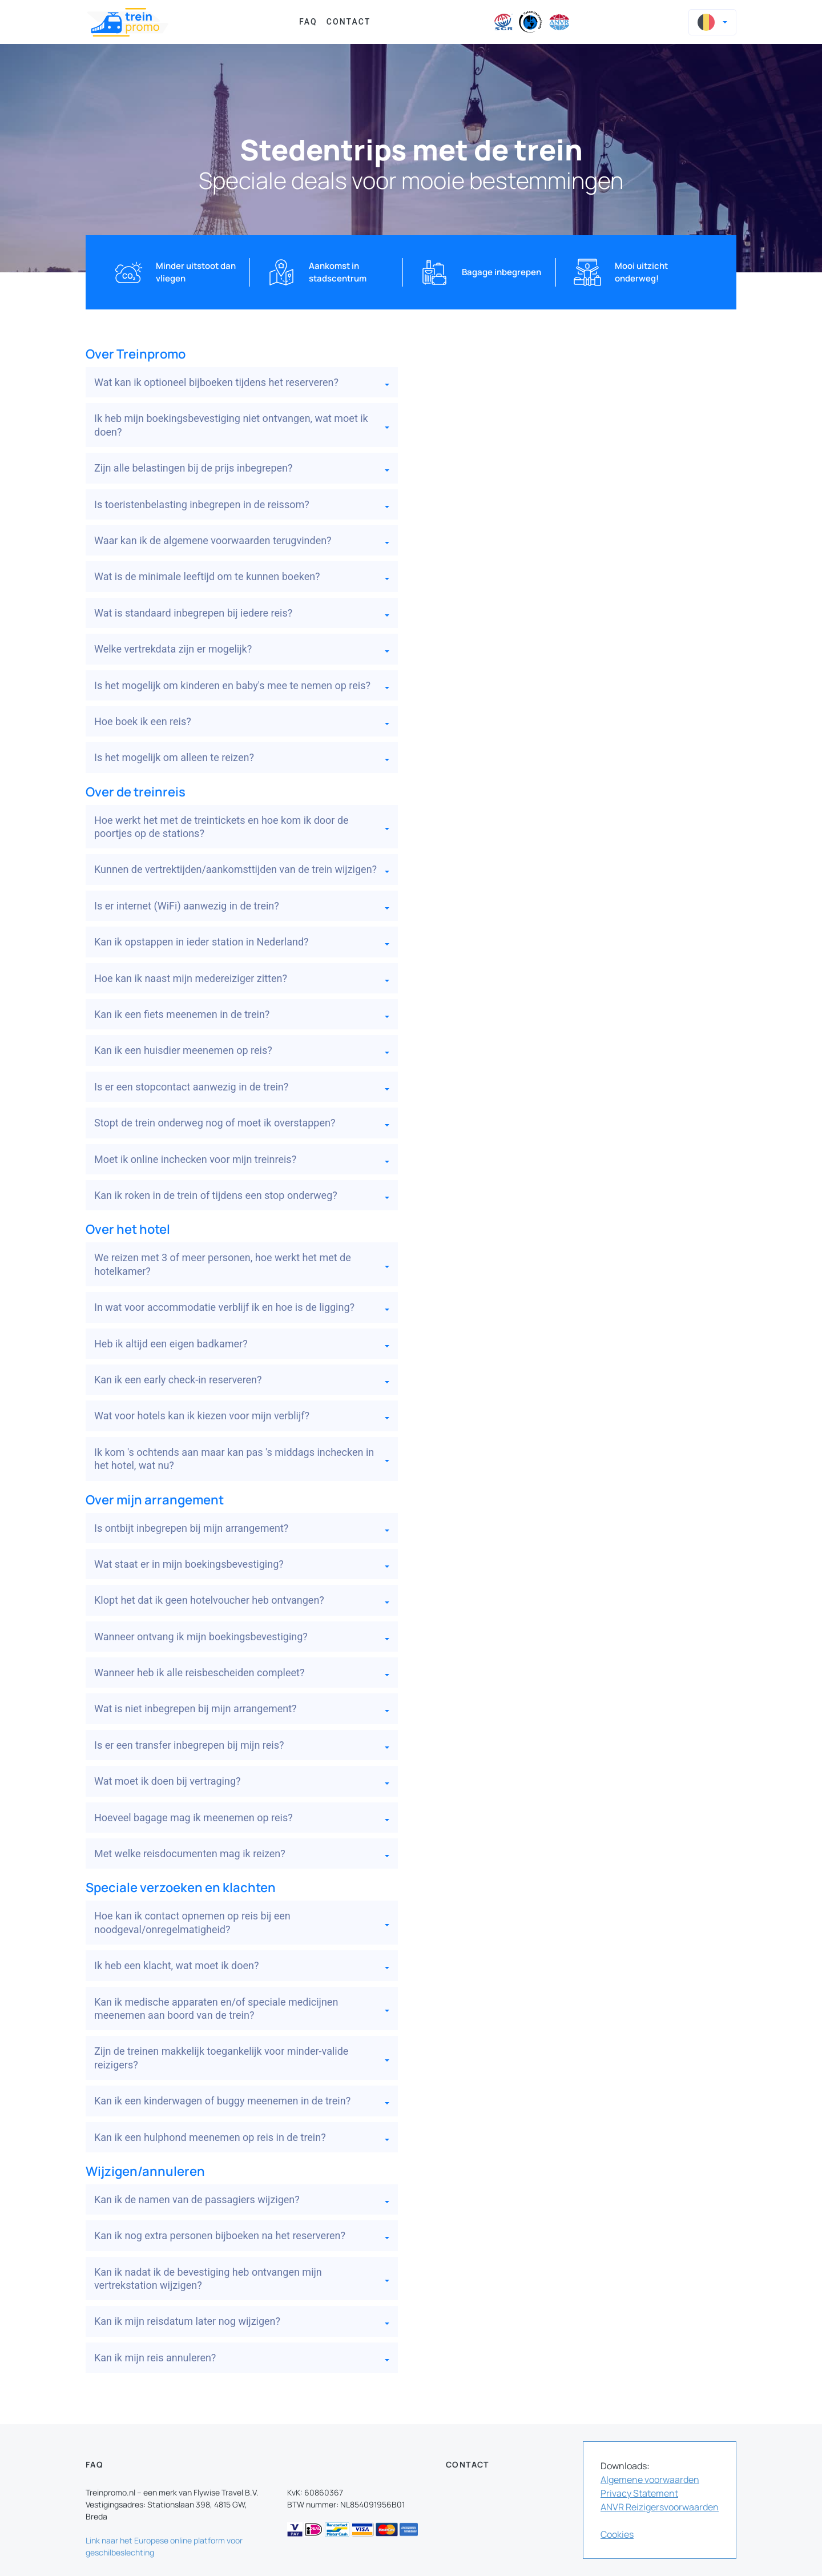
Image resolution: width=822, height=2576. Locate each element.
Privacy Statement (639, 2493)
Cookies (617, 2534)
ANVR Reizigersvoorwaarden (660, 2507)
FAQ (308, 21)
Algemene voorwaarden (650, 2479)
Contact (349, 21)
